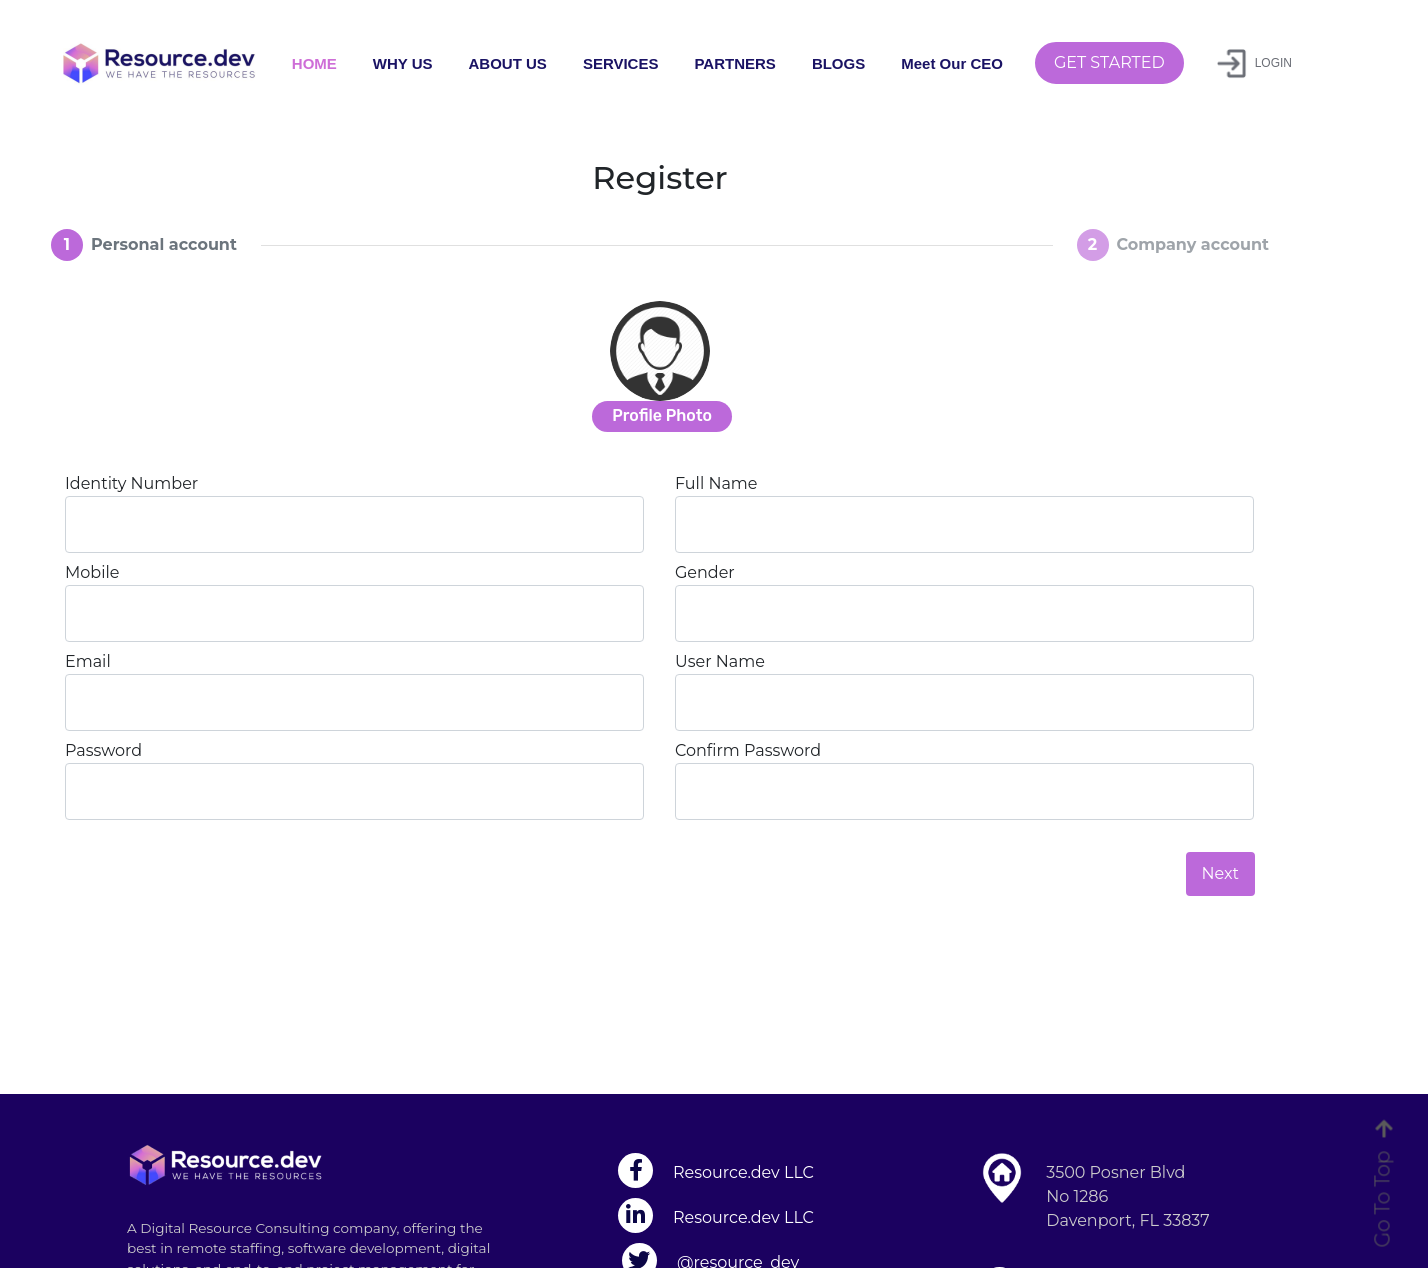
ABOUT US (508, 63)
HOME (314, 63)
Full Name (716, 483)
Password (103, 750)
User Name (720, 661)
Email (88, 661)
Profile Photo (662, 415)
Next (1220, 873)
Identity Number (131, 483)
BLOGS (838, 63)
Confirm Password (748, 750)
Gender (705, 572)
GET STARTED (1109, 62)
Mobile (92, 572)
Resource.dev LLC (743, 1172)
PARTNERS (734, 63)
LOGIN (1254, 63)
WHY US (403, 63)
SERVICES (621, 63)
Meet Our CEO (952, 63)
